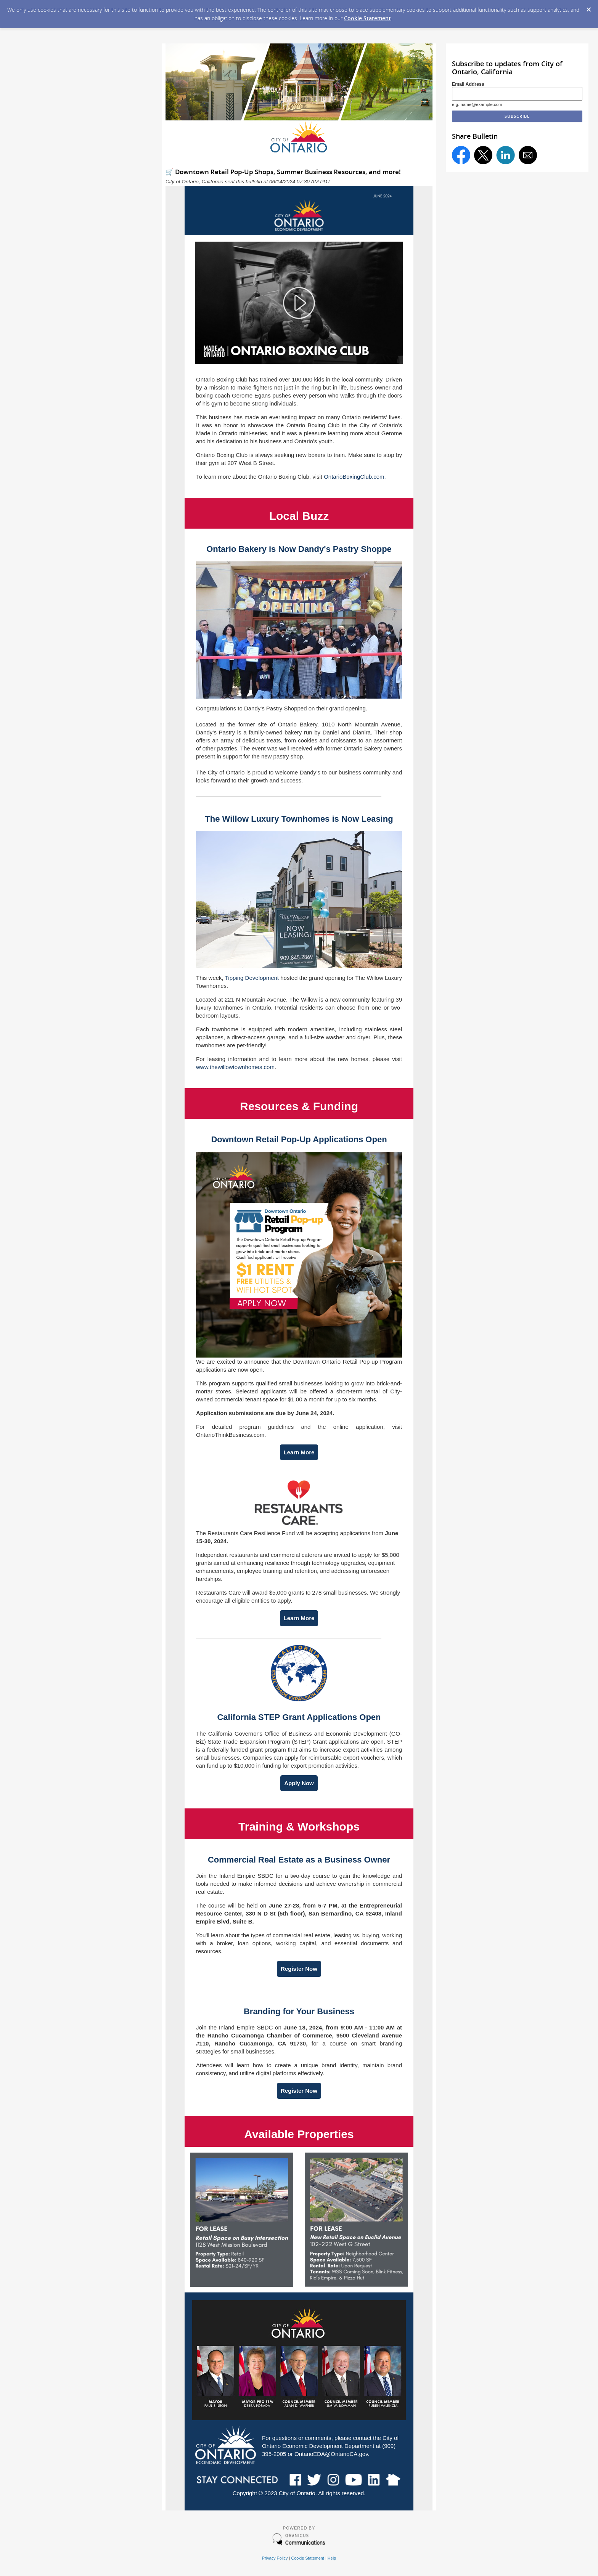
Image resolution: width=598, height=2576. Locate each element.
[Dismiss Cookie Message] (588, 7)
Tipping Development (252, 978)
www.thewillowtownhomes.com (235, 1067)
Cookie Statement (367, 18)
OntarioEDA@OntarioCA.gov (331, 2454)
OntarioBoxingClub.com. (355, 476)
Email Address (468, 84)
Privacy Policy (275, 2558)
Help (332, 2558)
